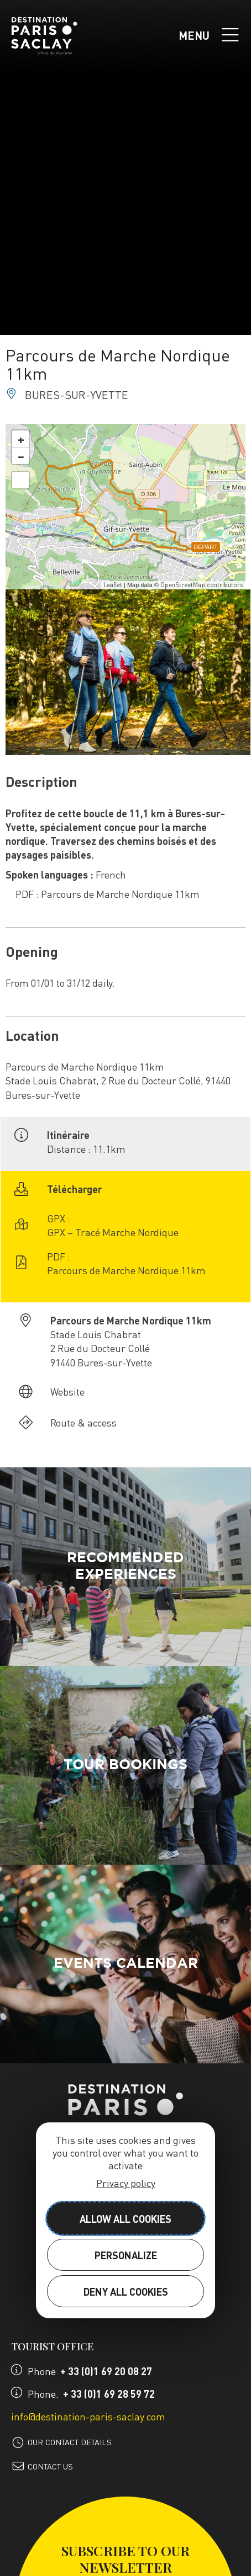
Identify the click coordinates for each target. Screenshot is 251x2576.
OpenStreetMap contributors (201, 585)
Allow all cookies (125, 2218)
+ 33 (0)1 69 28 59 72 (109, 2393)
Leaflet (112, 585)
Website (67, 1391)
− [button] (21, 456)
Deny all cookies (125, 2291)
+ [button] (21, 438)
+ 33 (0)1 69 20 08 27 (106, 2371)
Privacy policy (125, 2182)
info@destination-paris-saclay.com (88, 2416)
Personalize (126, 2255)
